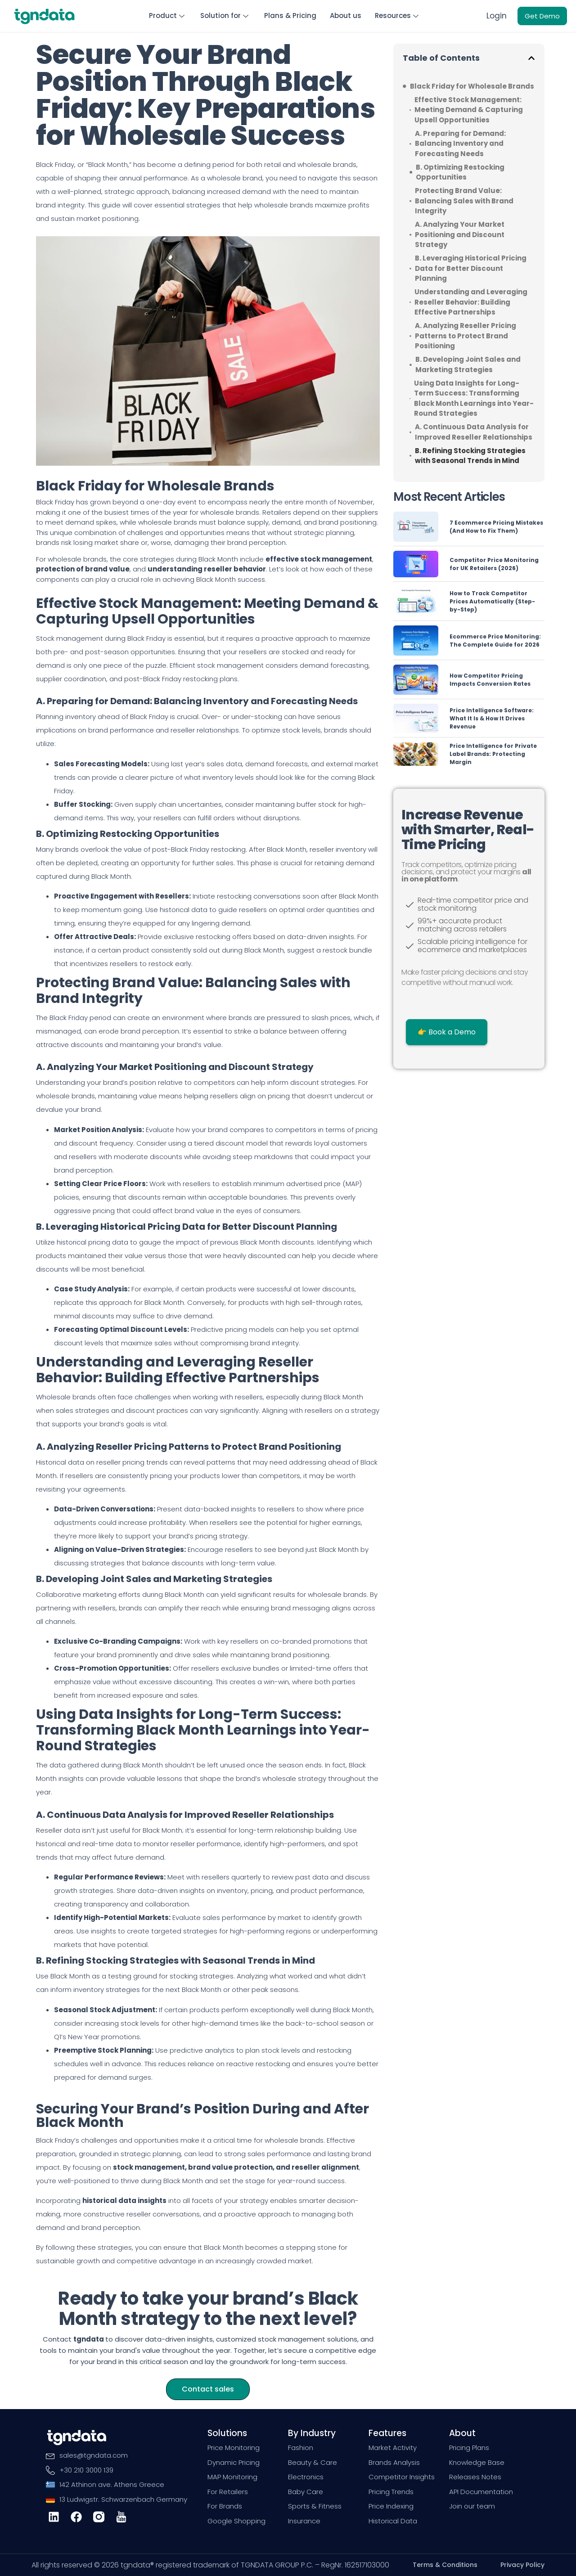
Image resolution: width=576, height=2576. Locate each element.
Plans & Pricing (290, 15)
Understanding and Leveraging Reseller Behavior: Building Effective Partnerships (470, 302)
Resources (398, 15)
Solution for (225, 15)
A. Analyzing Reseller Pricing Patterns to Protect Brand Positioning (465, 336)
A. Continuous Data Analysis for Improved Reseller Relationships (473, 432)
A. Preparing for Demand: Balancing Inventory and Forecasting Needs (460, 143)
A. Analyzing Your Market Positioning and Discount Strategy (459, 234)
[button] (531, 58)
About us (345, 15)
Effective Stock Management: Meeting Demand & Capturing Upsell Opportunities (468, 109)
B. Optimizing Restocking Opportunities (460, 172)
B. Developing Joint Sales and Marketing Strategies (468, 364)
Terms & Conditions (445, 2564)
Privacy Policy (522, 2564)
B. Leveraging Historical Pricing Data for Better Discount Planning (470, 268)
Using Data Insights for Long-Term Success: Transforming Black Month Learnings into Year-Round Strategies (474, 398)
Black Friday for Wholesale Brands (472, 86)
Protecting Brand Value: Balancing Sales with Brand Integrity (464, 201)
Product (168, 15)
